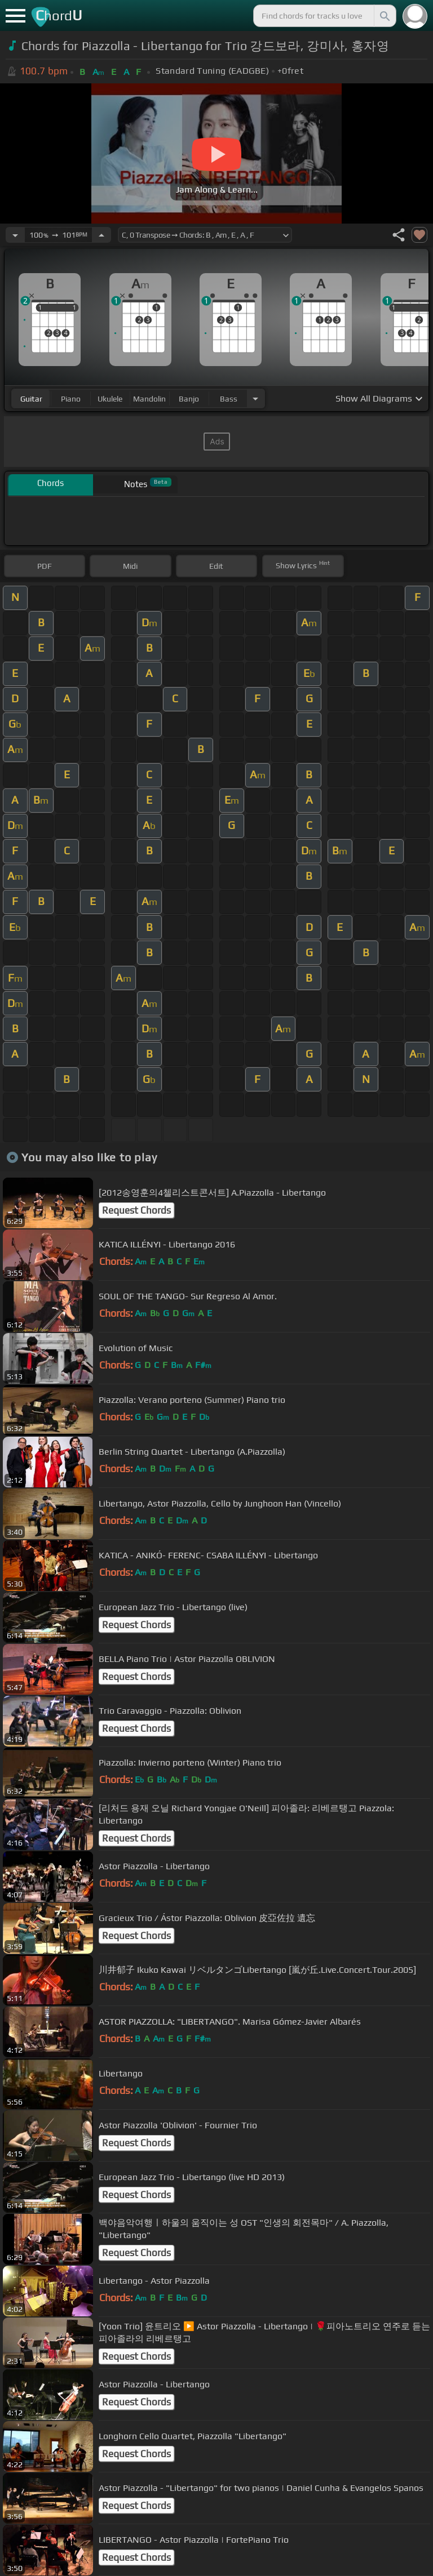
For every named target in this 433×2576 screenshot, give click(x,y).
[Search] (384, 16)
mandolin (149, 398)
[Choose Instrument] (255, 398)
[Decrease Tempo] (15, 235)
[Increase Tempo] (101, 235)
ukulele (110, 398)
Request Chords (136, 1210)
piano (71, 398)
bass (228, 398)
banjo (189, 398)
